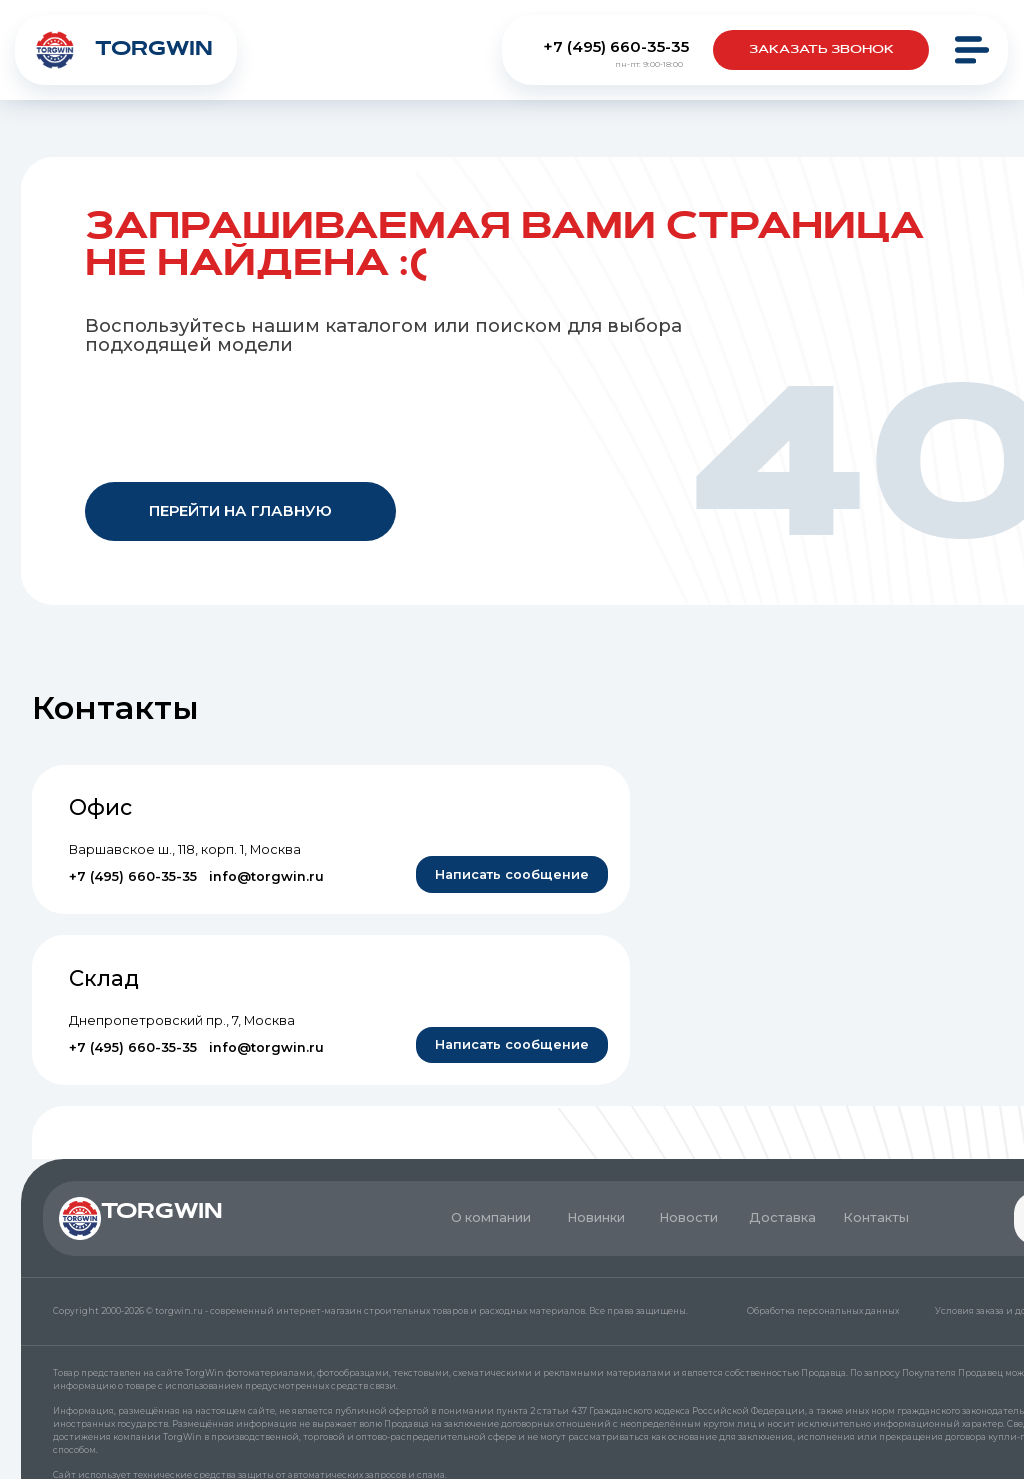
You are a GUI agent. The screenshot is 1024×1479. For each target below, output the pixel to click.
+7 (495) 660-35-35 (616, 46)
